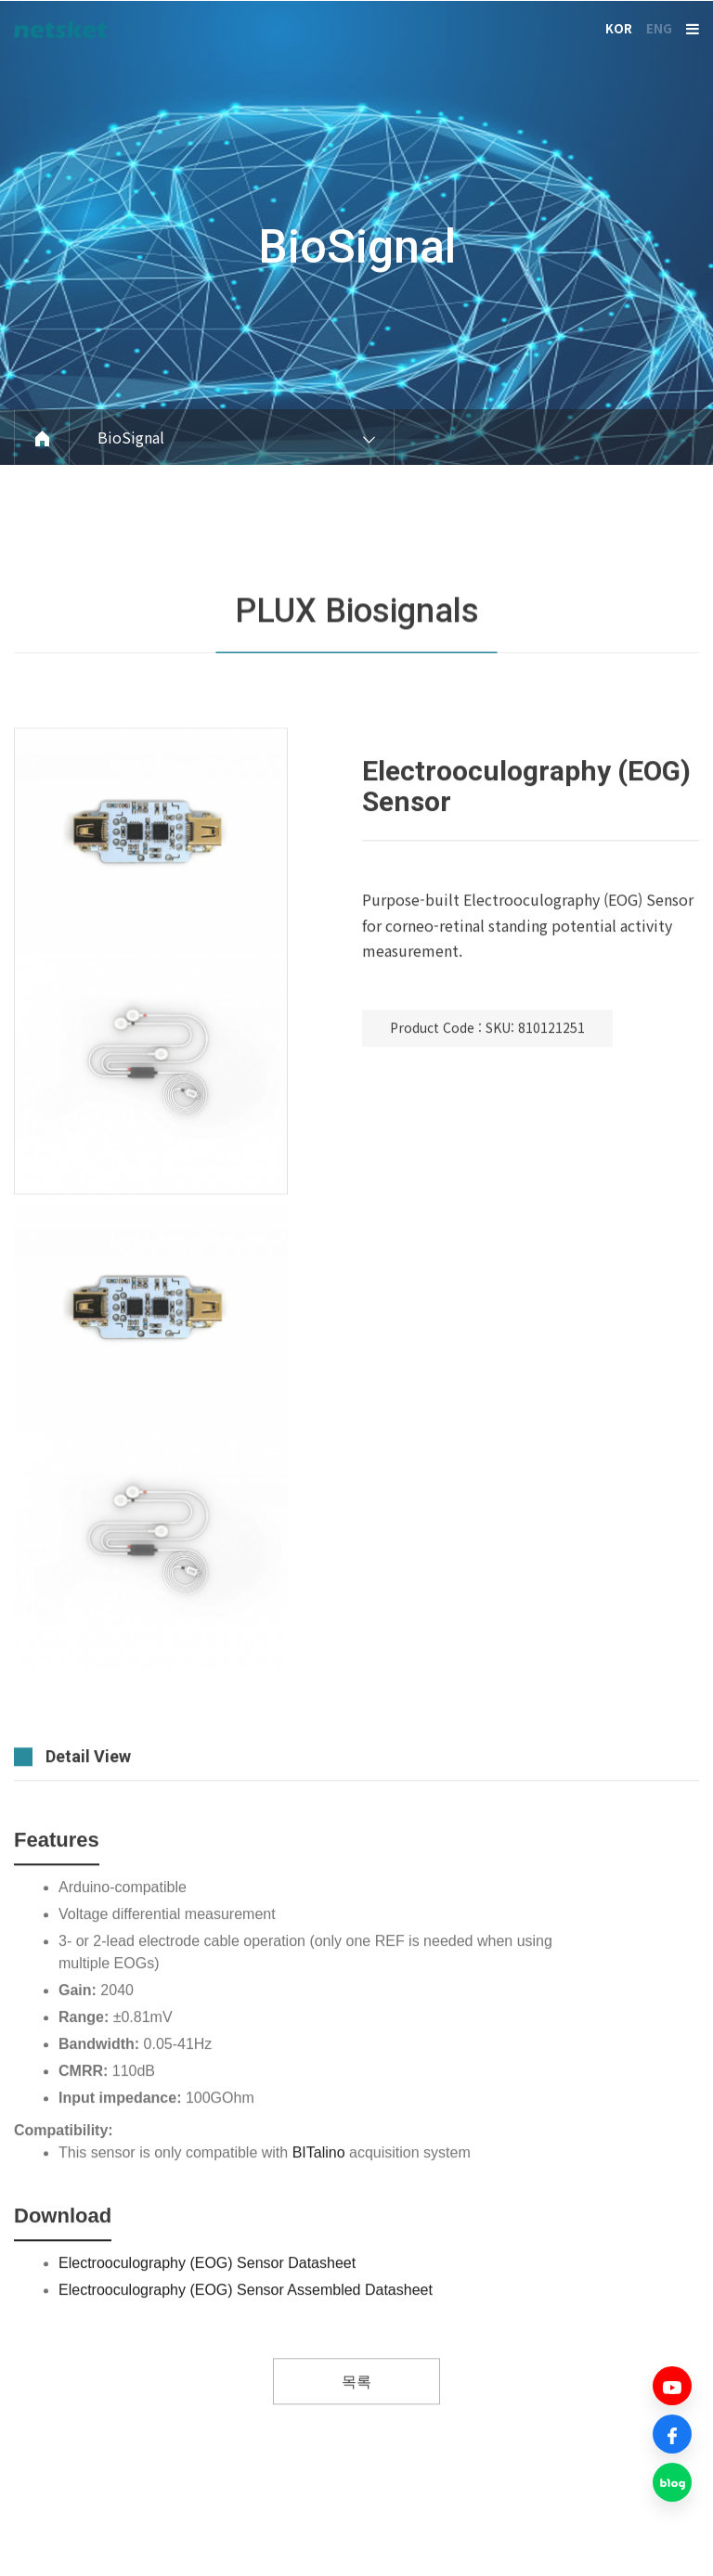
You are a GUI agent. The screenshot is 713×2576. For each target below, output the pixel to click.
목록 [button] (356, 2433)
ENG (659, 28)
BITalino (318, 2204)
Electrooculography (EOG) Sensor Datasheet (207, 2315)
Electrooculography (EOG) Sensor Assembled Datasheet (245, 2342)
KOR (618, 28)
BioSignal (357, 247)
